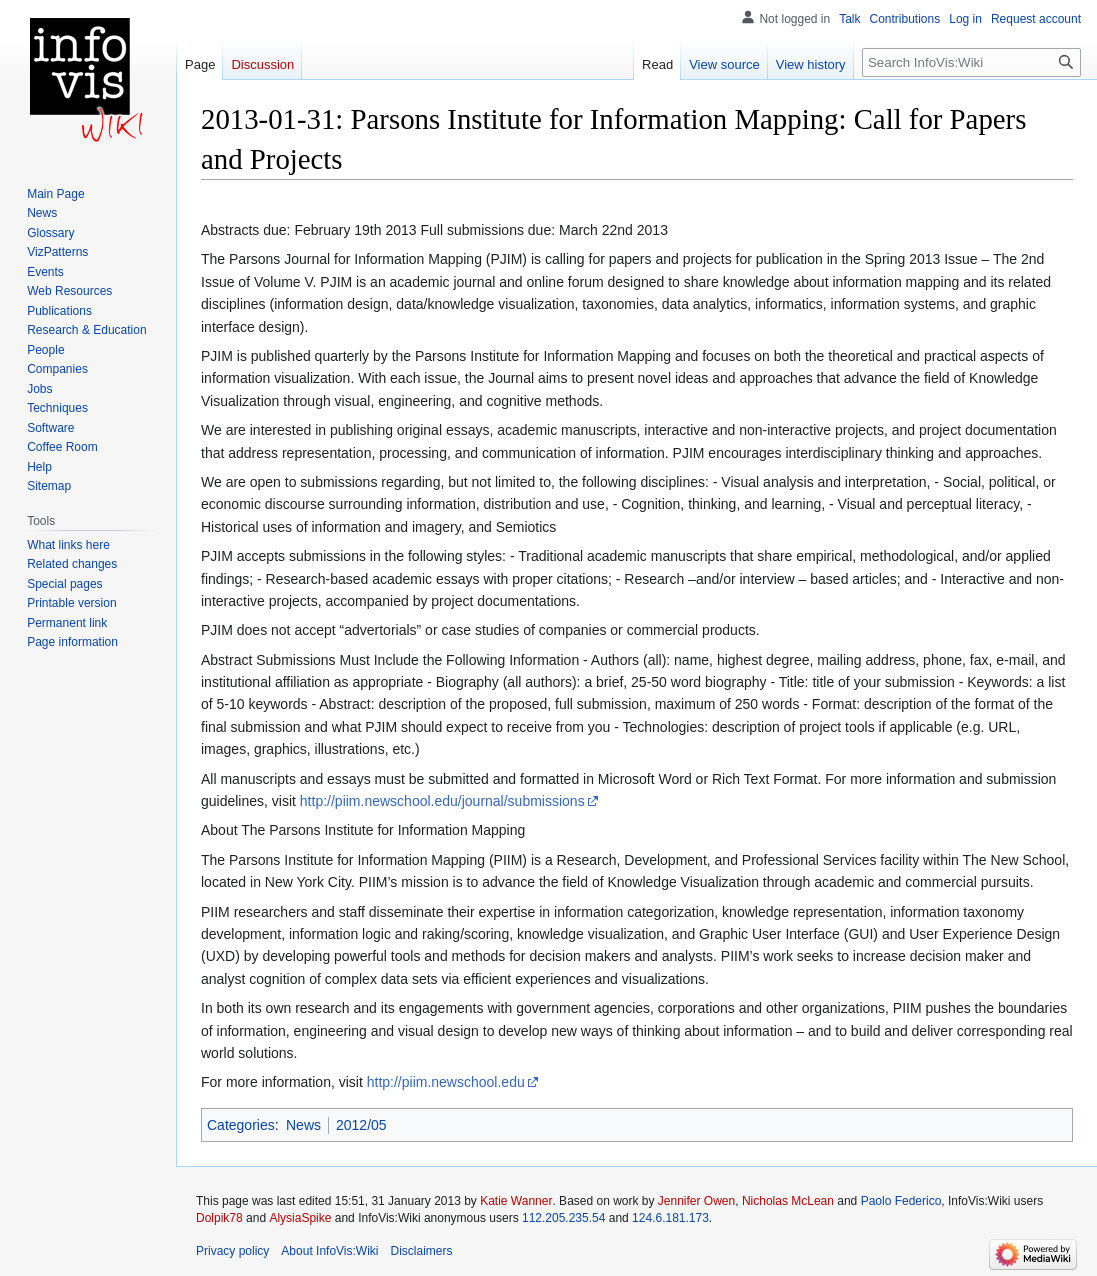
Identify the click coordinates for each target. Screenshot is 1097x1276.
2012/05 (361, 1125)
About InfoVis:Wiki (329, 1251)
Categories (241, 1125)
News (303, 1125)
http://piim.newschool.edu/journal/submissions (442, 801)
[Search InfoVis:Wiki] (971, 62)
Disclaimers (422, 1251)
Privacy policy (232, 1251)
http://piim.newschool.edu (446, 1082)
